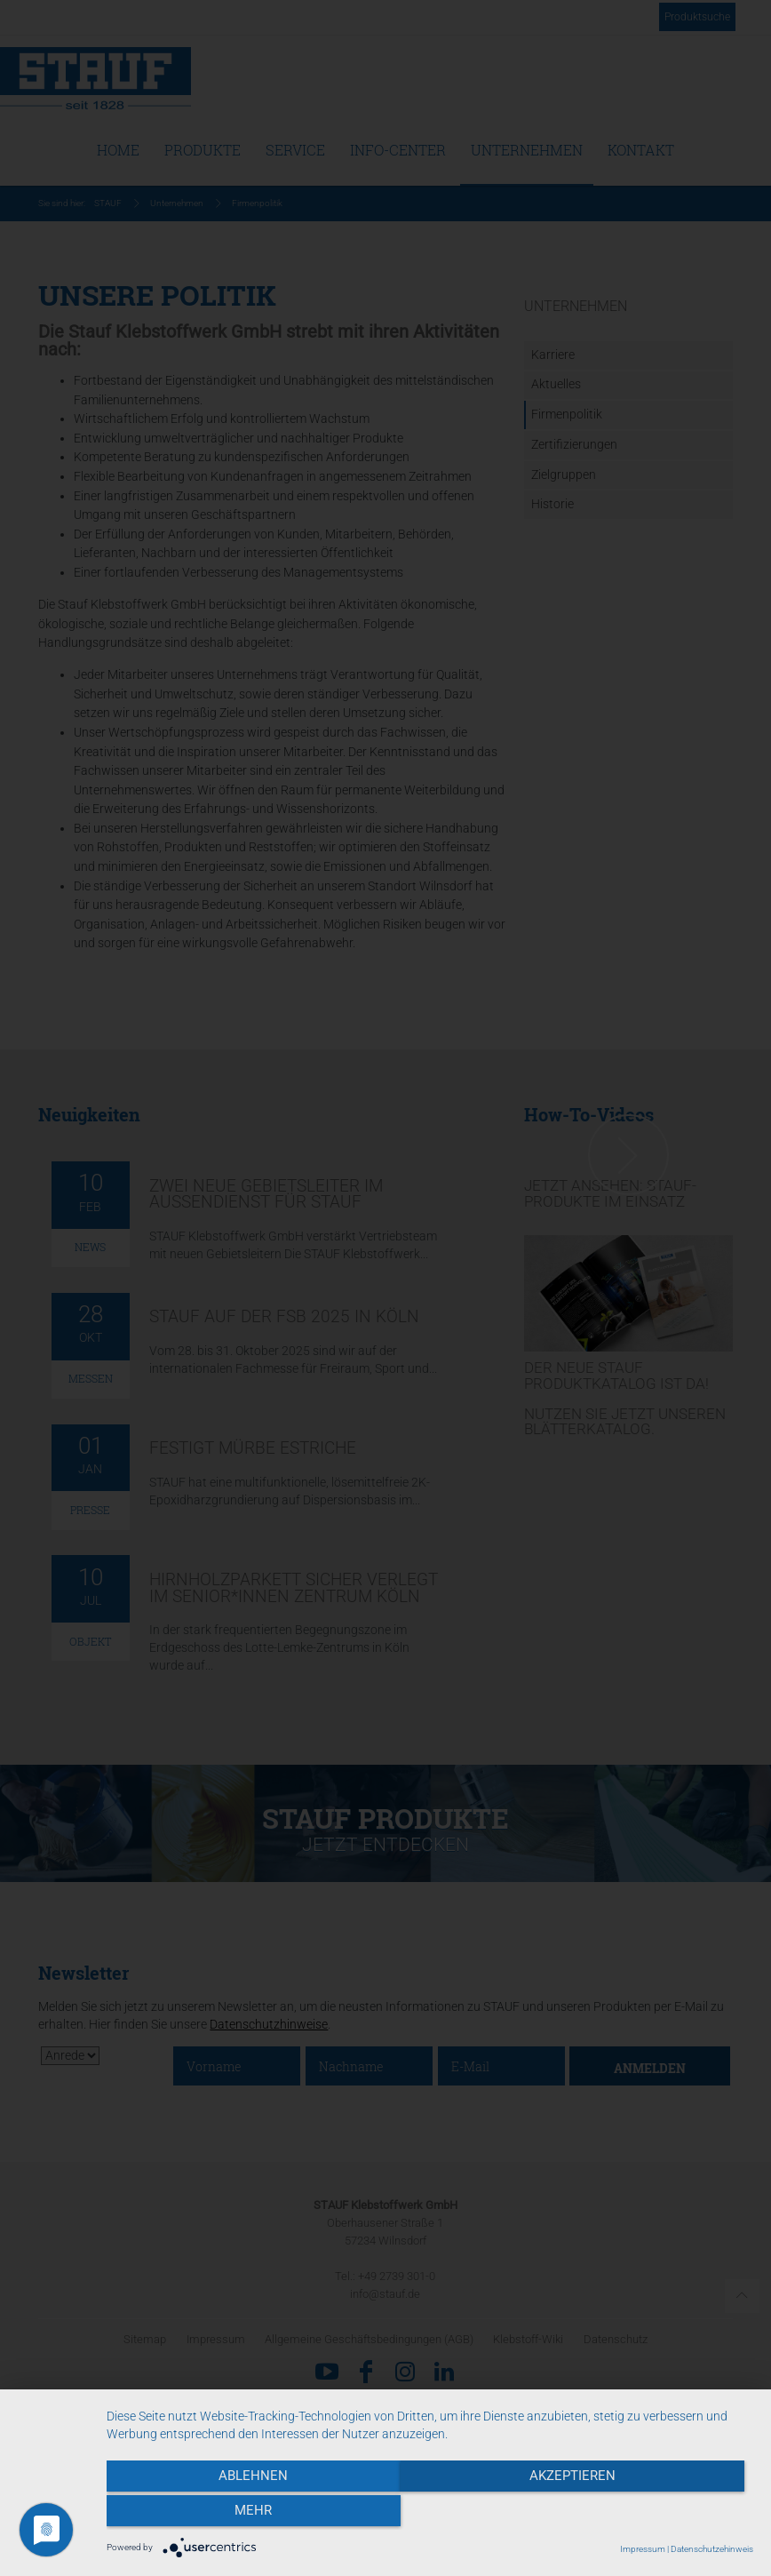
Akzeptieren (429, 2515)
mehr (656, 2515)
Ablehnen (203, 2515)
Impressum (642, 2549)
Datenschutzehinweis (712, 2549)
